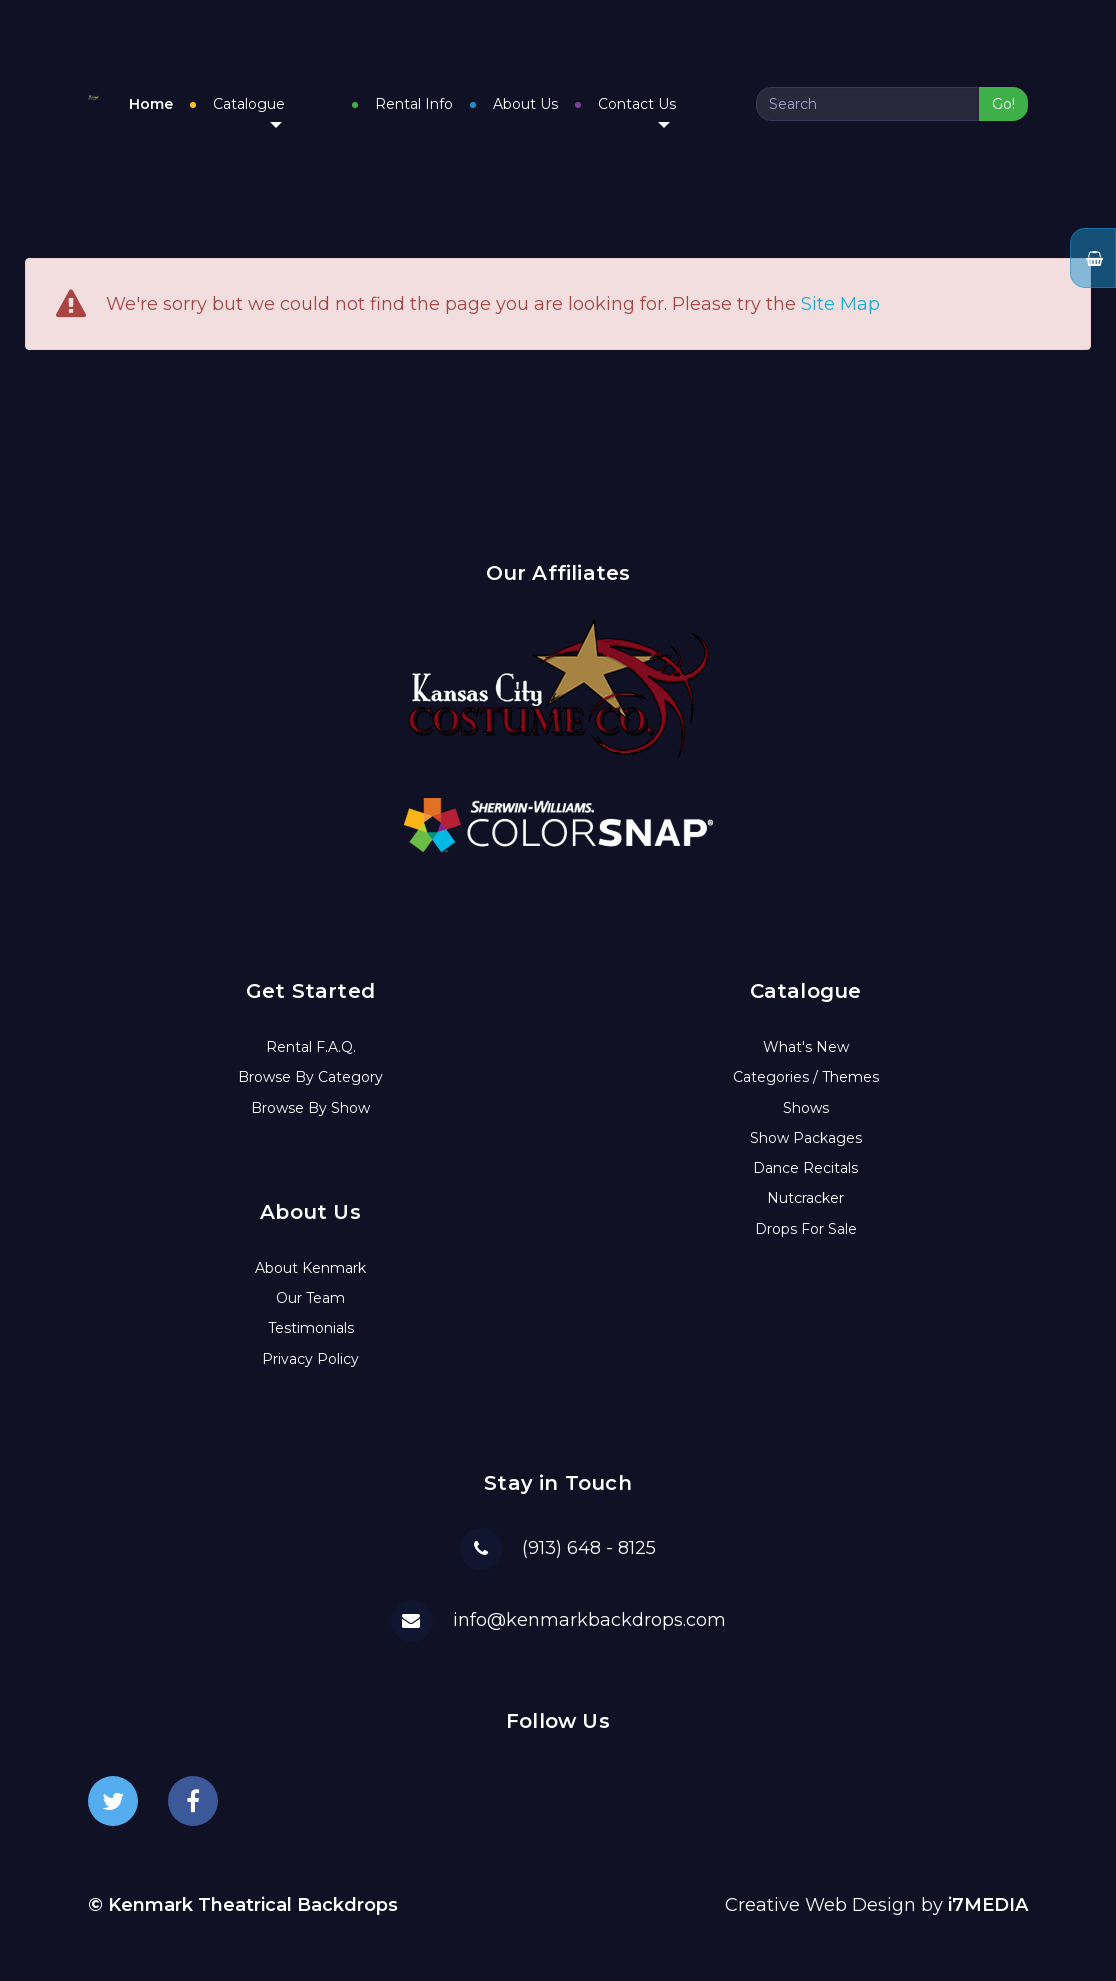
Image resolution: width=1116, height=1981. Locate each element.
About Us (575, 98)
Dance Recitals (805, 1156)
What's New (806, 1035)
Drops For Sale (806, 1216)
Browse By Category (310, 1065)
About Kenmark (310, 1256)
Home (251, 98)
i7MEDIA (988, 1893)
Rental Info (464, 98)
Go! (1003, 98)
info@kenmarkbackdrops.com (589, 1607)
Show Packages (806, 1126)
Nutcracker (805, 1186)
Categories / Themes (806, 1065)
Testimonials (311, 1316)
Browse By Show (310, 1095)
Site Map (840, 292)
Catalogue (349, 105)
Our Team (310, 1286)
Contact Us (687, 105)
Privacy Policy (310, 1346)
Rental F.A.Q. (311, 1035)
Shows (806, 1095)
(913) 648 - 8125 (589, 1535)
